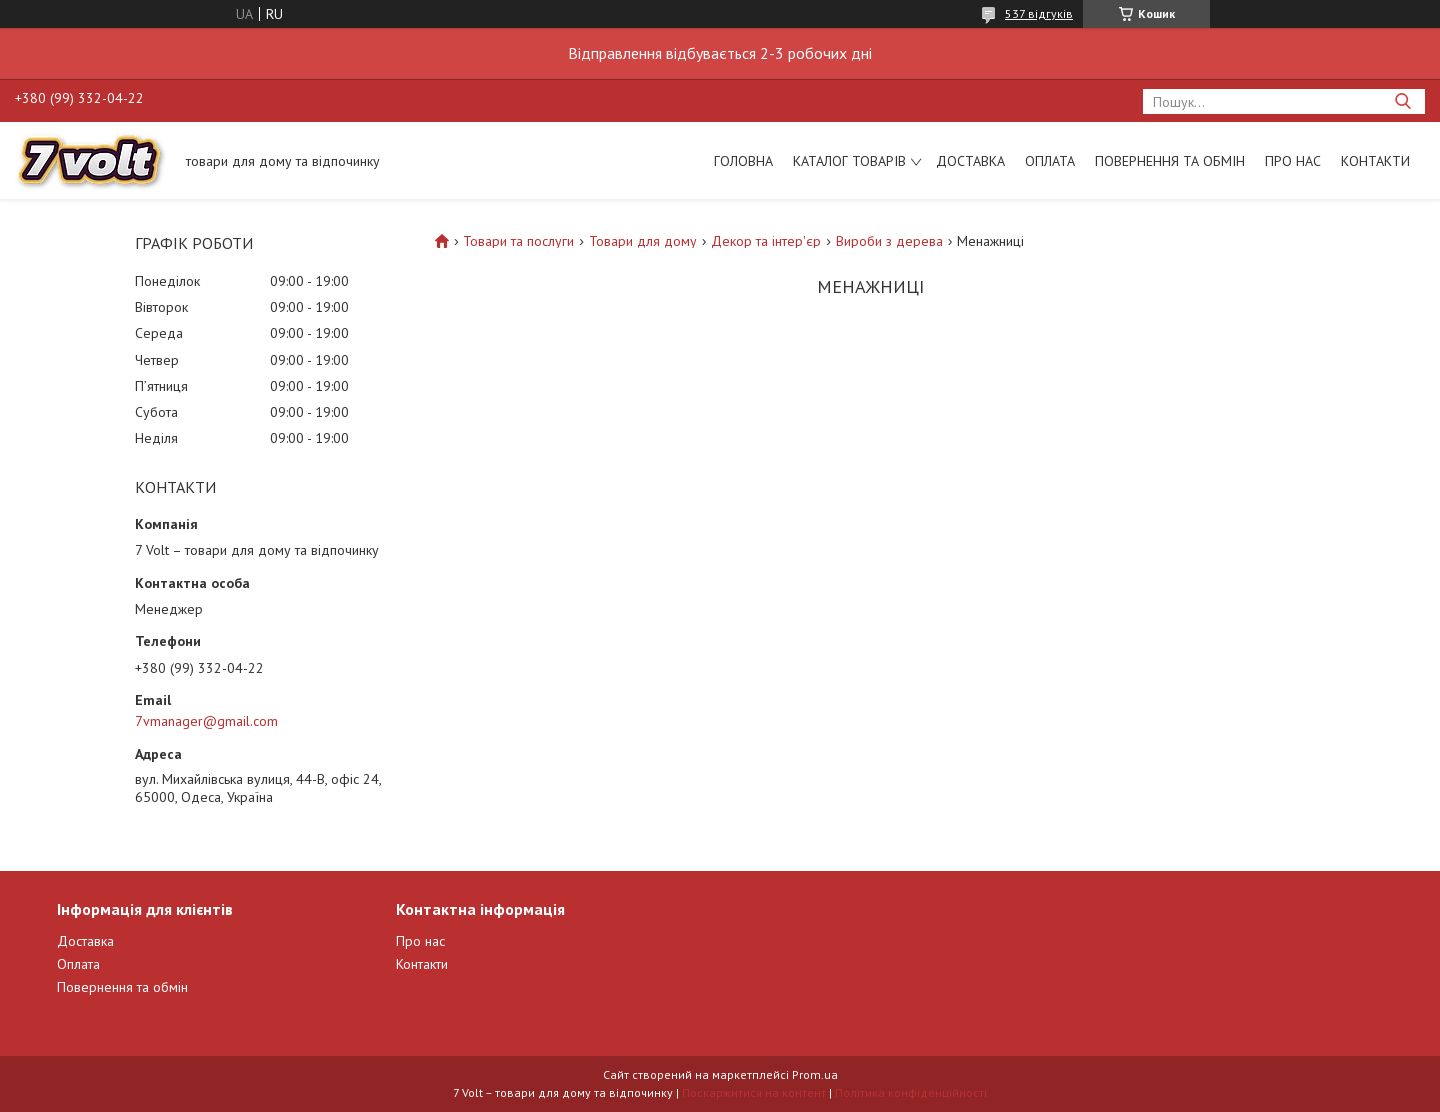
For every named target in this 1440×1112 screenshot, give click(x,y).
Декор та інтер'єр (766, 241)
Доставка (970, 161)
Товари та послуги (518, 241)
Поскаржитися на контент (754, 1092)
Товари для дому (643, 241)
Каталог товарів (849, 161)
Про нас (1293, 161)
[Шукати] (1402, 101)
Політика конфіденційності (911, 1092)
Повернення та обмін (1170, 161)
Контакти (1375, 161)
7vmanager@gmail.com (206, 721)
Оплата (1050, 161)
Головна (743, 161)
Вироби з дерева (889, 241)
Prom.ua (815, 1074)
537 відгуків (1039, 13)
